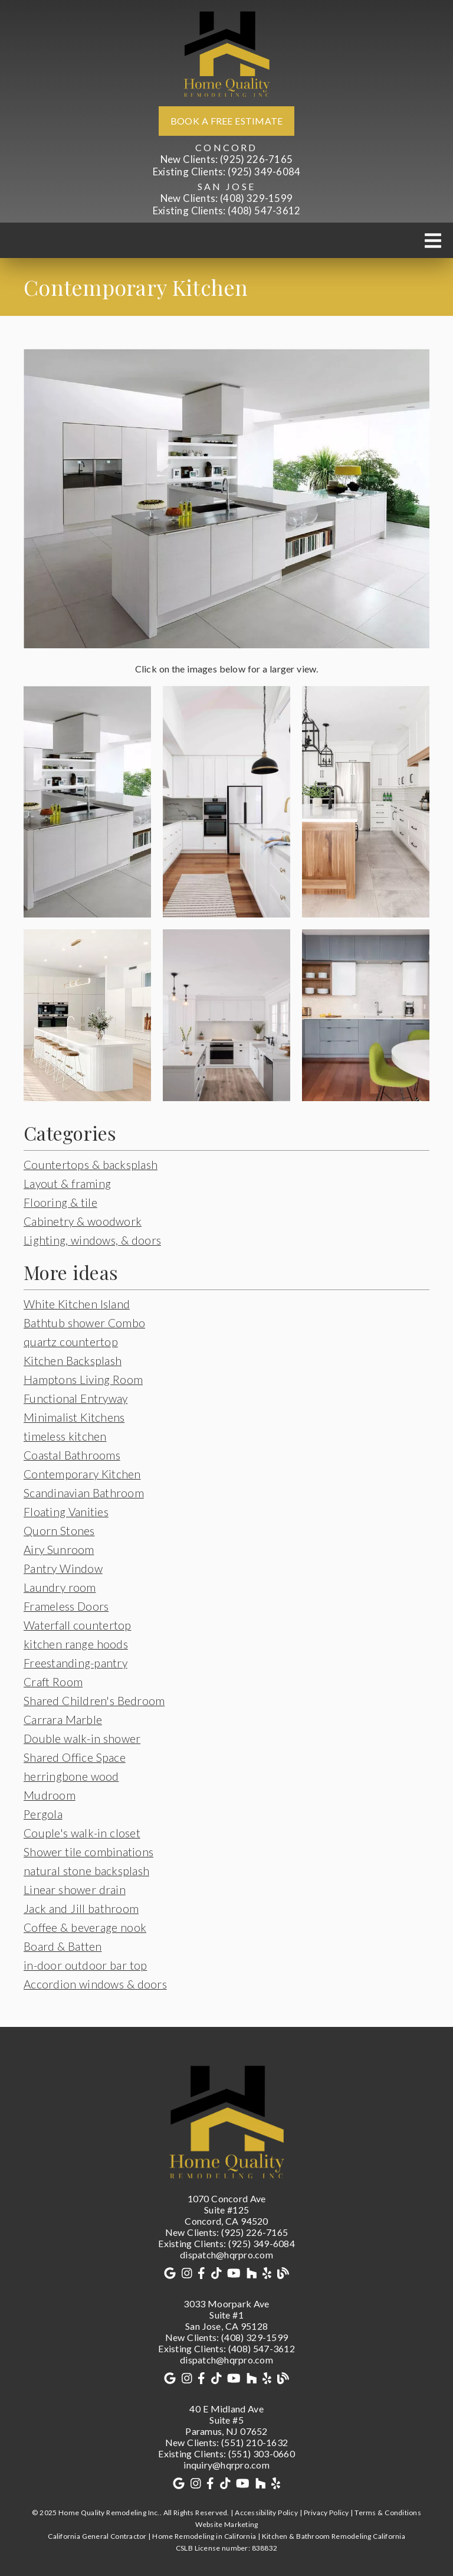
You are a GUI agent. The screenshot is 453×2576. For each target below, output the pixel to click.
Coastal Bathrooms (72, 1455)
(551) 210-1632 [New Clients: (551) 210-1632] (226, 2442)
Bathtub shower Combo (84, 1323)
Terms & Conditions (387, 2512)
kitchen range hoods (76, 1644)
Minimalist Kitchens (74, 1417)
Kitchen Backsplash (73, 1360)
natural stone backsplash (86, 1871)
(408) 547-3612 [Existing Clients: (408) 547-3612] (227, 210)
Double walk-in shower (82, 1738)
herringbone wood (71, 1776)
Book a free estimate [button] (226, 120)
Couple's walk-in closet (82, 1833)
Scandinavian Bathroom (84, 1493)
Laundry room (60, 1587)
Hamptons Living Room (83, 1379)
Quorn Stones (59, 1530)
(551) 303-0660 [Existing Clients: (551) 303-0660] (226, 2453)
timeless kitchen (65, 1436)
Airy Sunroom (59, 1549)
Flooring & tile (60, 1202)
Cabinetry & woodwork (83, 1221)
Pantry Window (63, 1568)
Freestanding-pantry (75, 1663)
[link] (226, 53)
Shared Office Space (75, 1757)
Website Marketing (226, 2524)
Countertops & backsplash (90, 1164)
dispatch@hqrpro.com (226, 2254)
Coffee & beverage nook (85, 1927)
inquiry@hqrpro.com (226, 2464)
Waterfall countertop (78, 1625)
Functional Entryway (75, 1398)
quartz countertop (71, 1342)
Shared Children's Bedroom (94, 1700)
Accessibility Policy (266, 2512)
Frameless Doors (66, 1606)
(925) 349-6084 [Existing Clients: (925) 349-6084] (227, 171)
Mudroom (50, 1795)
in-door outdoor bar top (85, 1965)
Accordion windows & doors (95, 1984)
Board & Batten (63, 1946)
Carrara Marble (63, 1719)
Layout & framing (67, 1183)
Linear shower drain (75, 1889)
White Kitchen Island (77, 1304)
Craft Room (53, 1682)
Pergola (43, 1814)
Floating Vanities (66, 1512)
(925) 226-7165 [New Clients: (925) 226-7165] (226, 159)
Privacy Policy (326, 2512)
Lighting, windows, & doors (92, 1240)
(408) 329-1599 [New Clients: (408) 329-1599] (226, 198)
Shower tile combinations (88, 1852)
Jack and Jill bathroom (81, 1908)
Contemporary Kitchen (82, 1474)
